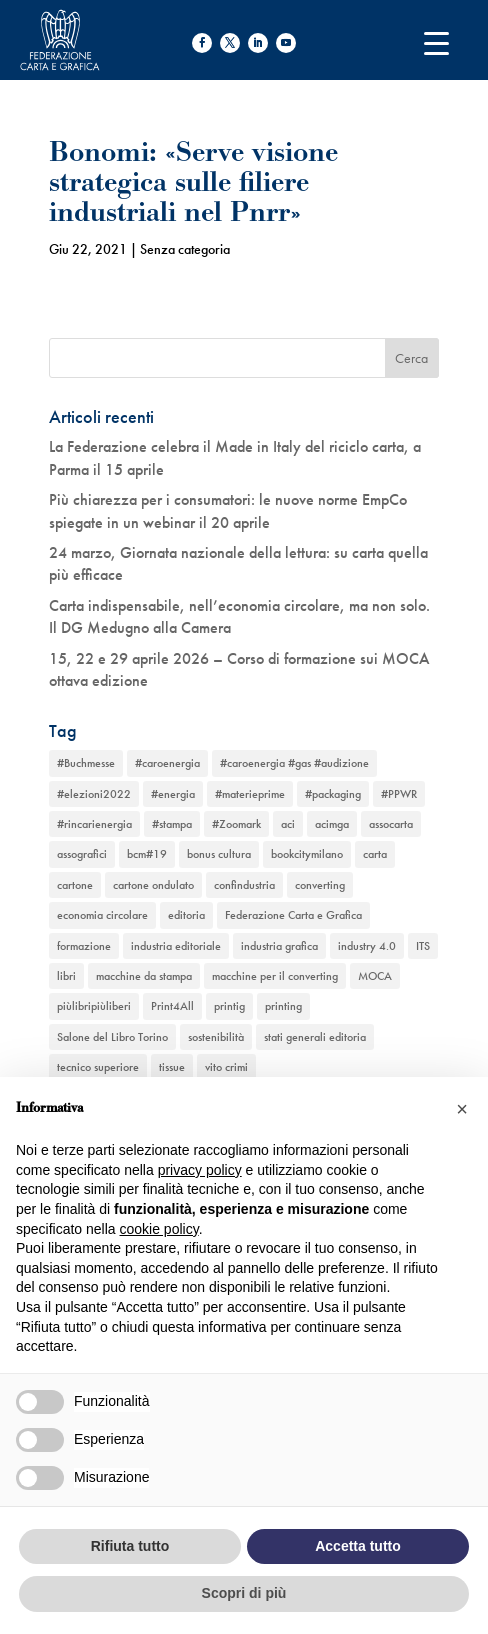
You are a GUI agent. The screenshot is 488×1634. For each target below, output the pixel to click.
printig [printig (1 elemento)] (229, 1006)
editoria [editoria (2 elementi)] (186, 915)
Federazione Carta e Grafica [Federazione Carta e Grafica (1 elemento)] (293, 915)
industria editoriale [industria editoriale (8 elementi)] (176, 946)
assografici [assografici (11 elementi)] (82, 854)
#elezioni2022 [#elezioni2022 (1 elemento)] (94, 794)
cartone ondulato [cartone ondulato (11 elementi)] (153, 885)
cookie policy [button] (159, 1229)
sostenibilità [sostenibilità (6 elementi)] (216, 1037)
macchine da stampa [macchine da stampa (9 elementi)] (144, 976)
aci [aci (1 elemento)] (288, 824)
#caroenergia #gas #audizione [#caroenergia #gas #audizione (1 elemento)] (294, 763)
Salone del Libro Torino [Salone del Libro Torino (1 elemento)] (112, 1037)
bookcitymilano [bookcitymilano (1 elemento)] (307, 854)
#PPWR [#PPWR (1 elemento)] (399, 794)
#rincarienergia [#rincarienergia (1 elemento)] (94, 824)
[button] (462, 1109)
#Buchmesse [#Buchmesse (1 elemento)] (86, 763)
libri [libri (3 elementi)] (66, 976)
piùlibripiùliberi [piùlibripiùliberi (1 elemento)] (94, 1006)
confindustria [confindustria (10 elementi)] (244, 885)
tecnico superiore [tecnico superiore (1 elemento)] (98, 1067)
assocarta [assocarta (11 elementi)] (391, 824)
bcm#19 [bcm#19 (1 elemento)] (147, 854)
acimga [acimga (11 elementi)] (332, 824)
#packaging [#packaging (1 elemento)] (333, 794)
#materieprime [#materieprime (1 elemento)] (250, 794)
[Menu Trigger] (436, 42)
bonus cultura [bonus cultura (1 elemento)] (219, 854)
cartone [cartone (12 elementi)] (75, 885)
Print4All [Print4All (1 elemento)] (172, 1006)
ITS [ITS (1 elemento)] (423, 946)
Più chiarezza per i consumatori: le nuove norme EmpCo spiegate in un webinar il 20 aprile (228, 510)
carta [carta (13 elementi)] (375, 854)
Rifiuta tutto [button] (130, 1546)
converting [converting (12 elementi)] (320, 885)
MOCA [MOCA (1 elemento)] (375, 976)
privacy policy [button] (200, 1170)
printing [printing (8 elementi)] (283, 1006)
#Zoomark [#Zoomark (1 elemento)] (236, 824)
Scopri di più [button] (244, 1593)
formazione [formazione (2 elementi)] (84, 946)
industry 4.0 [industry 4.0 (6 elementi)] (367, 946)
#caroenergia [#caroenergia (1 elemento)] (167, 763)
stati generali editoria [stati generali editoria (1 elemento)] (315, 1037)
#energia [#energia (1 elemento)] (173, 794)
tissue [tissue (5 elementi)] (172, 1067)
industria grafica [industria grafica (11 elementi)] (279, 946)
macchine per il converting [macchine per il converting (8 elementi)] (275, 976)
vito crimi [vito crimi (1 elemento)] (226, 1067)
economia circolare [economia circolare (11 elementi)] (102, 915)
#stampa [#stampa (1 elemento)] (172, 824)
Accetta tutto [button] (358, 1546)
